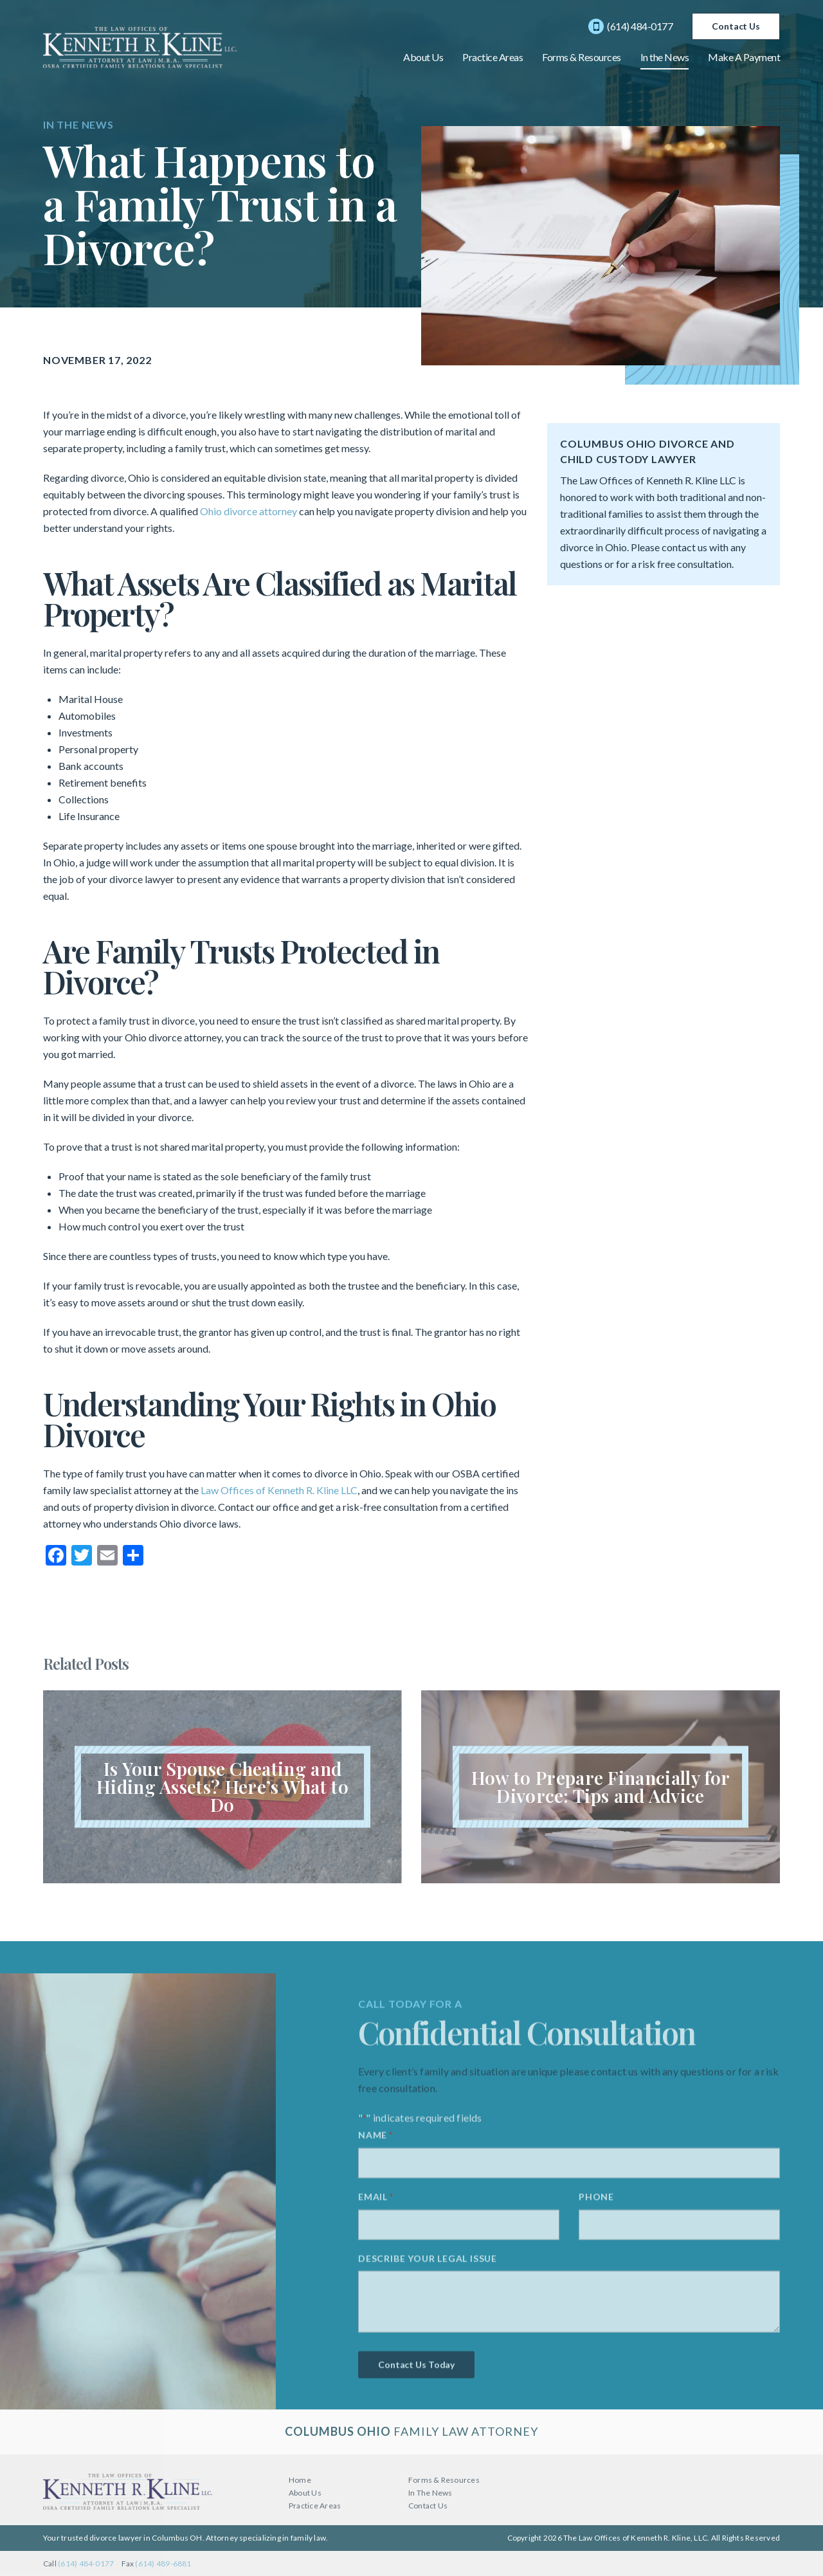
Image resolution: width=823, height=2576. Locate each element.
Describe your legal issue (427, 2262)
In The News (430, 2493)
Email (375, 2201)
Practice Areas (492, 57)
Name (375, 2140)
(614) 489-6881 (163, 2563)
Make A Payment (744, 57)
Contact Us (736, 26)
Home (300, 2480)
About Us (423, 57)
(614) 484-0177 (630, 26)
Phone (596, 2200)
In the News (664, 57)
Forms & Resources (581, 57)
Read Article (222, 1786)
